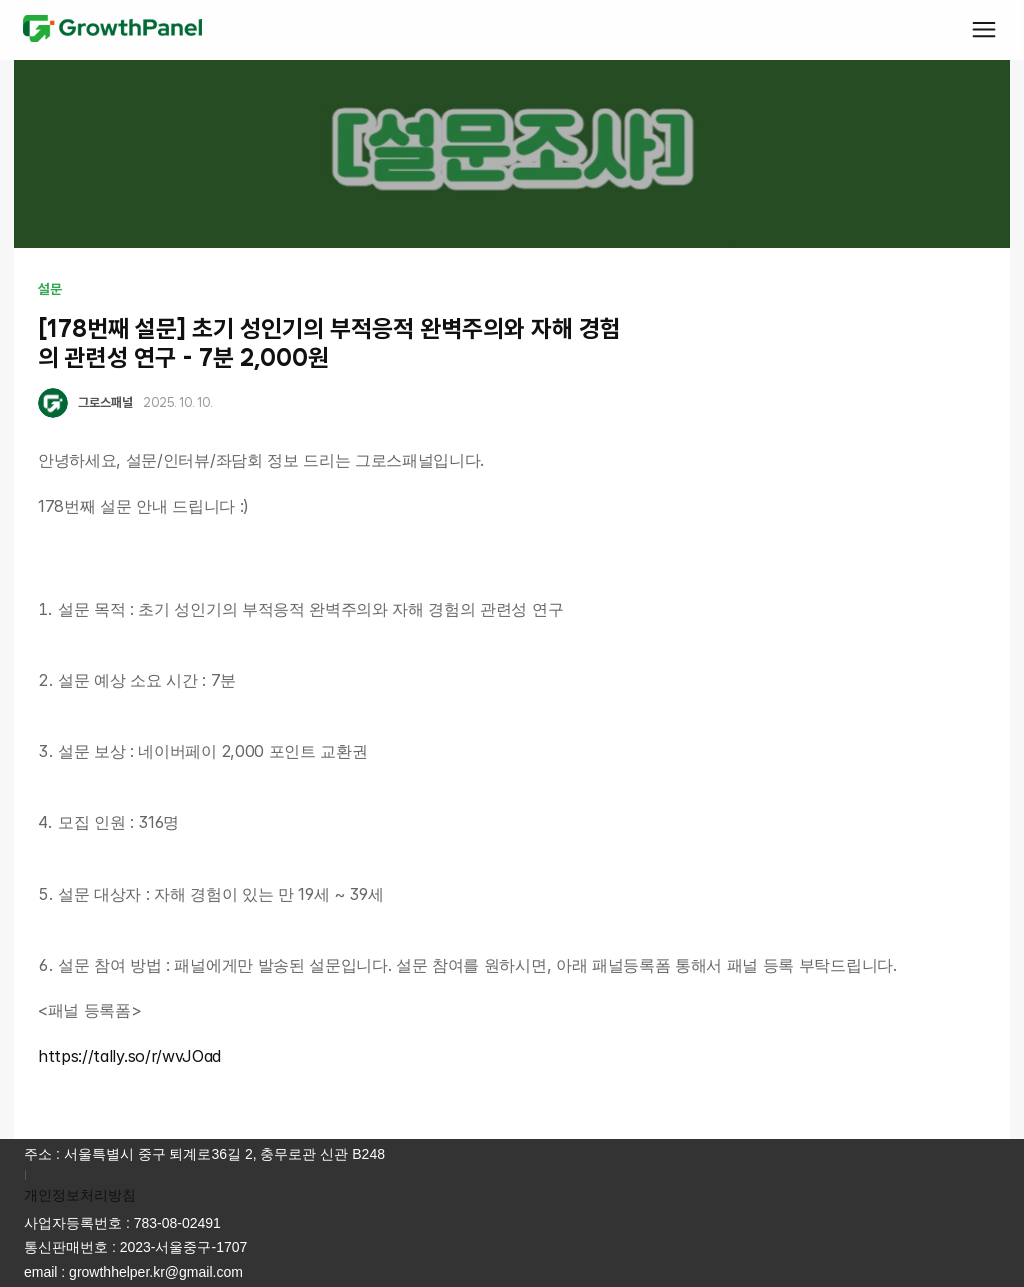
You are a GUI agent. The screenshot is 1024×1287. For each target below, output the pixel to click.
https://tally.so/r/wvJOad (129, 1056)
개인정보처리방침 (80, 1195)
